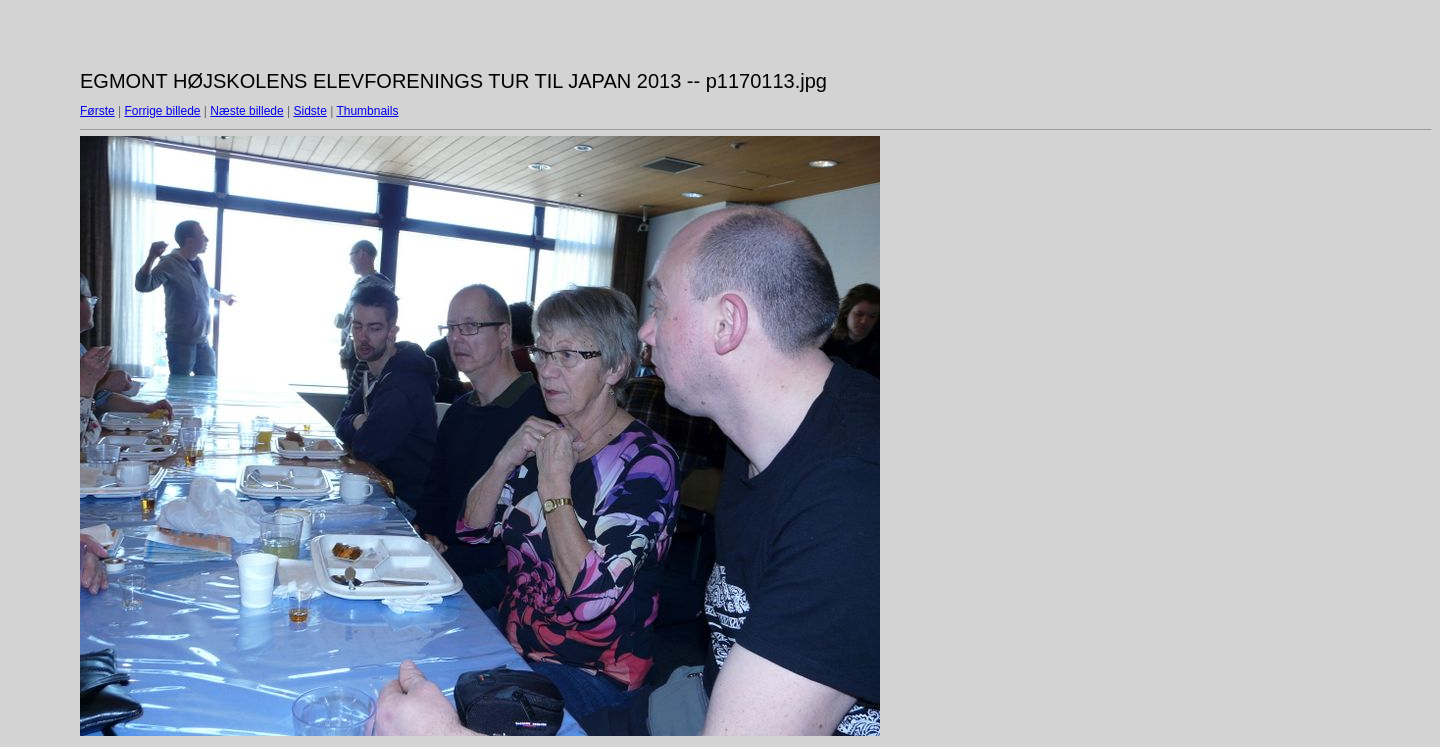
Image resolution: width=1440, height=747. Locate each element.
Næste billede (246, 111)
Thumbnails (367, 111)
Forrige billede (162, 111)
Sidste (309, 111)
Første (97, 111)
